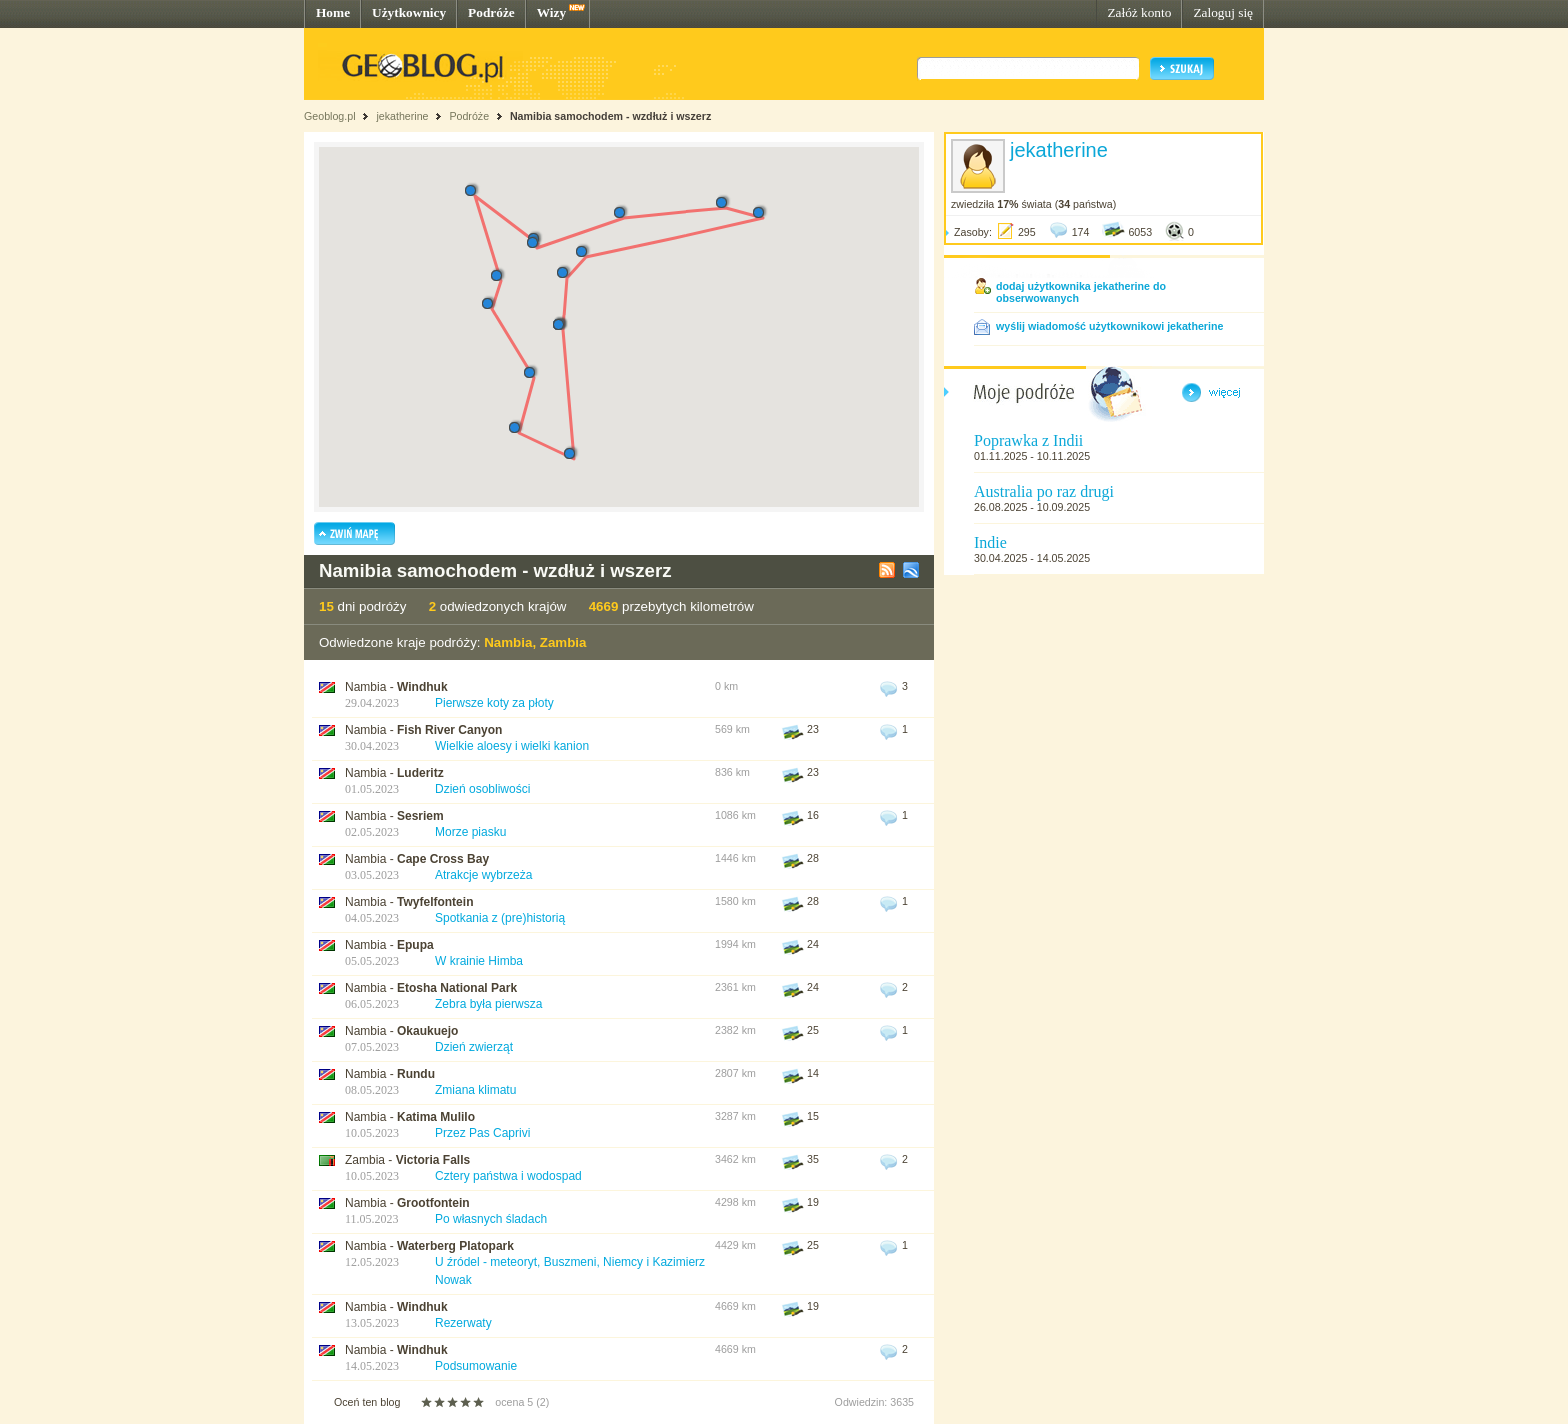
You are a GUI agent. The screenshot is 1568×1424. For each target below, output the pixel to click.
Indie (990, 542)
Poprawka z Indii (1028, 440)
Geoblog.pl (330, 116)
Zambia (563, 642)
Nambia (508, 642)
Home (333, 12)
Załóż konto (1139, 12)
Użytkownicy (409, 12)
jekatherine (402, 116)
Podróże (491, 12)
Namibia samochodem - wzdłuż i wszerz (610, 116)
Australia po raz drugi (1044, 491)
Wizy (551, 12)
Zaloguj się (1223, 12)
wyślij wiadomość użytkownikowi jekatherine (1109, 326)
